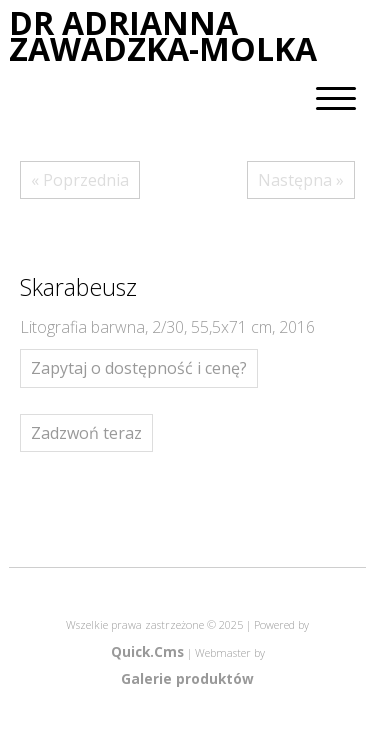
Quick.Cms (147, 651)
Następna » (301, 180)
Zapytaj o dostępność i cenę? (139, 368)
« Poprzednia (80, 180)
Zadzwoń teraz (86, 433)
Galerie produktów (187, 678)
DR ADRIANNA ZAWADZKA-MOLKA (163, 36)
